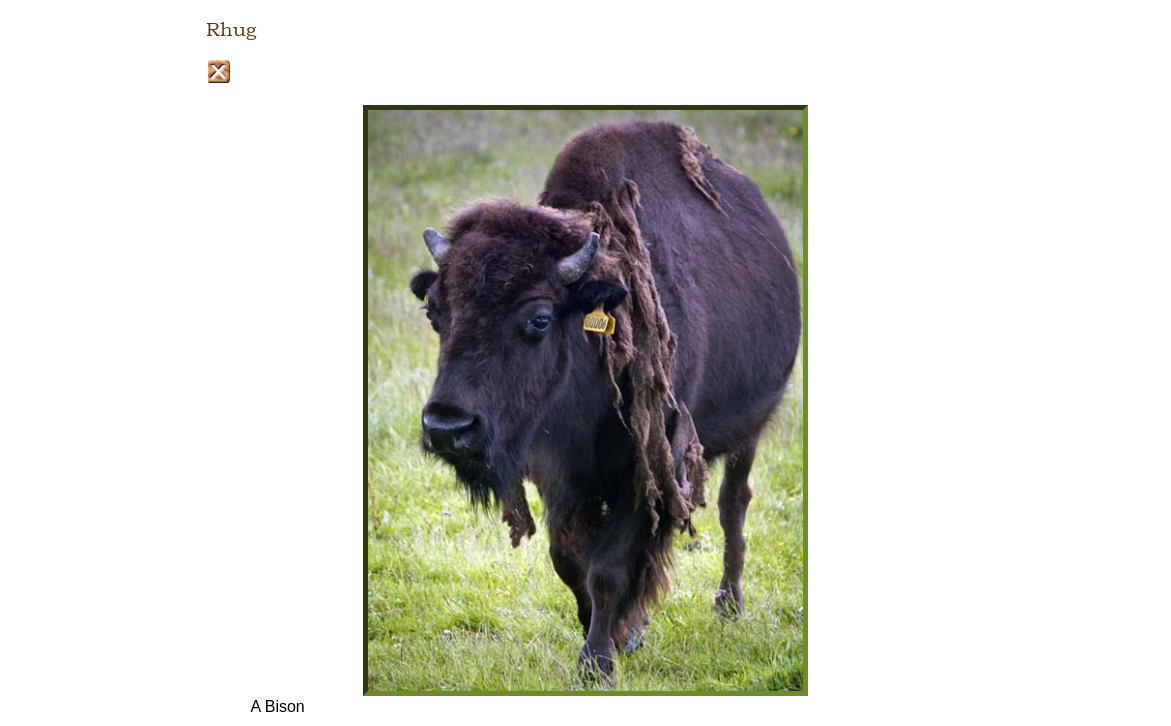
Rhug (231, 30)
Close (218, 71)
